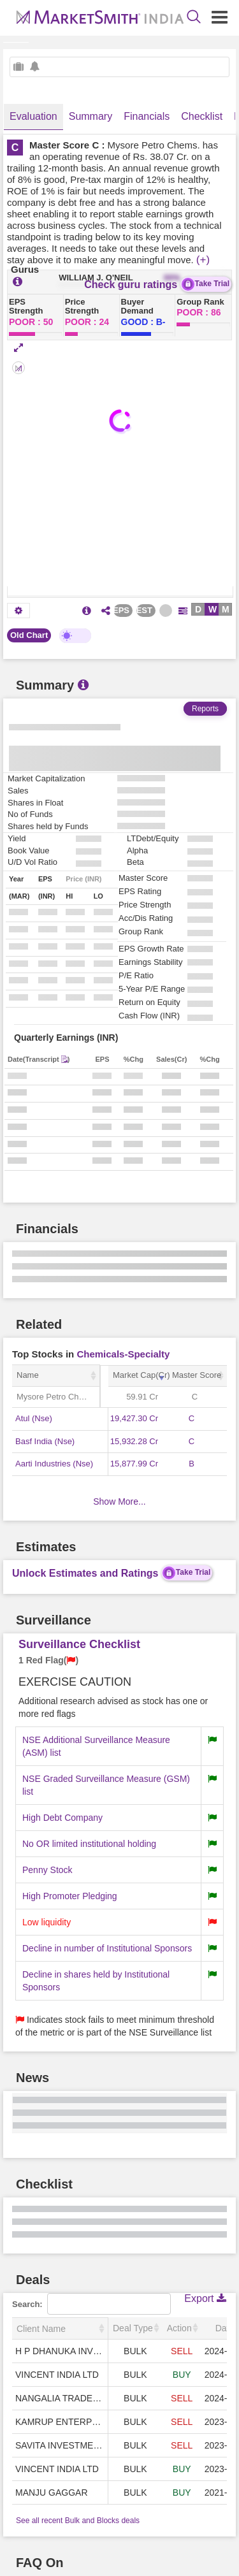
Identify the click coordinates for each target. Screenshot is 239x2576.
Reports (205, 708)
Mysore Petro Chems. (57, 1396)
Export (205, 2298)
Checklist (201, 116)
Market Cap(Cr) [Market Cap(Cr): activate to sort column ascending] (140, 1375)
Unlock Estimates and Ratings (112, 1573)
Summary (90, 116)
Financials (147, 116)
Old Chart (29, 635)
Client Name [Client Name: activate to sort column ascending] (41, 2329)
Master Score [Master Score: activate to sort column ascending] (196, 1375)
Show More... (119, 1501)
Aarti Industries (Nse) (54, 1463)
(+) (203, 260)
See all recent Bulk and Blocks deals (78, 2520)
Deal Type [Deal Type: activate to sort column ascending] (133, 2328)
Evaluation (33, 116)
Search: (91, 2304)
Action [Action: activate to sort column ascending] (179, 2328)
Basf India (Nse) (45, 1441)
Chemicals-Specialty (123, 1354)
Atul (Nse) (33, 1418)
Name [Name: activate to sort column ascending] (28, 1375)
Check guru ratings (157, 284)
